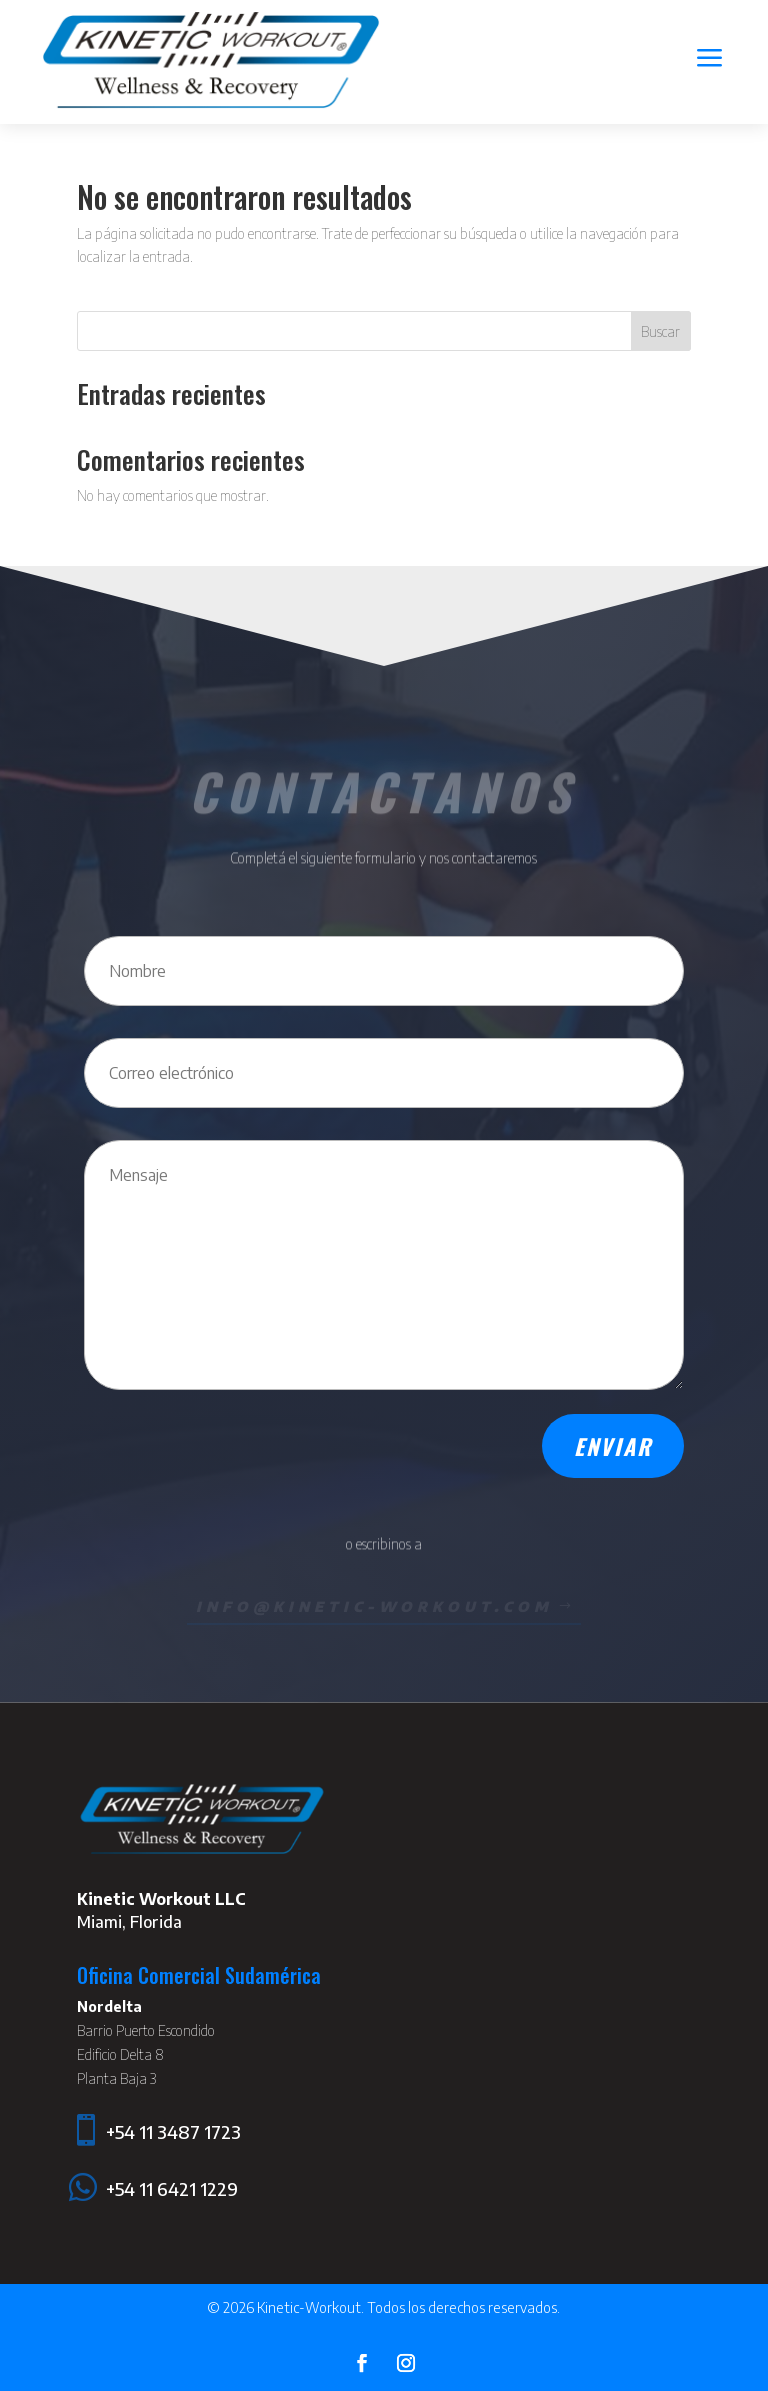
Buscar (660, 331)
